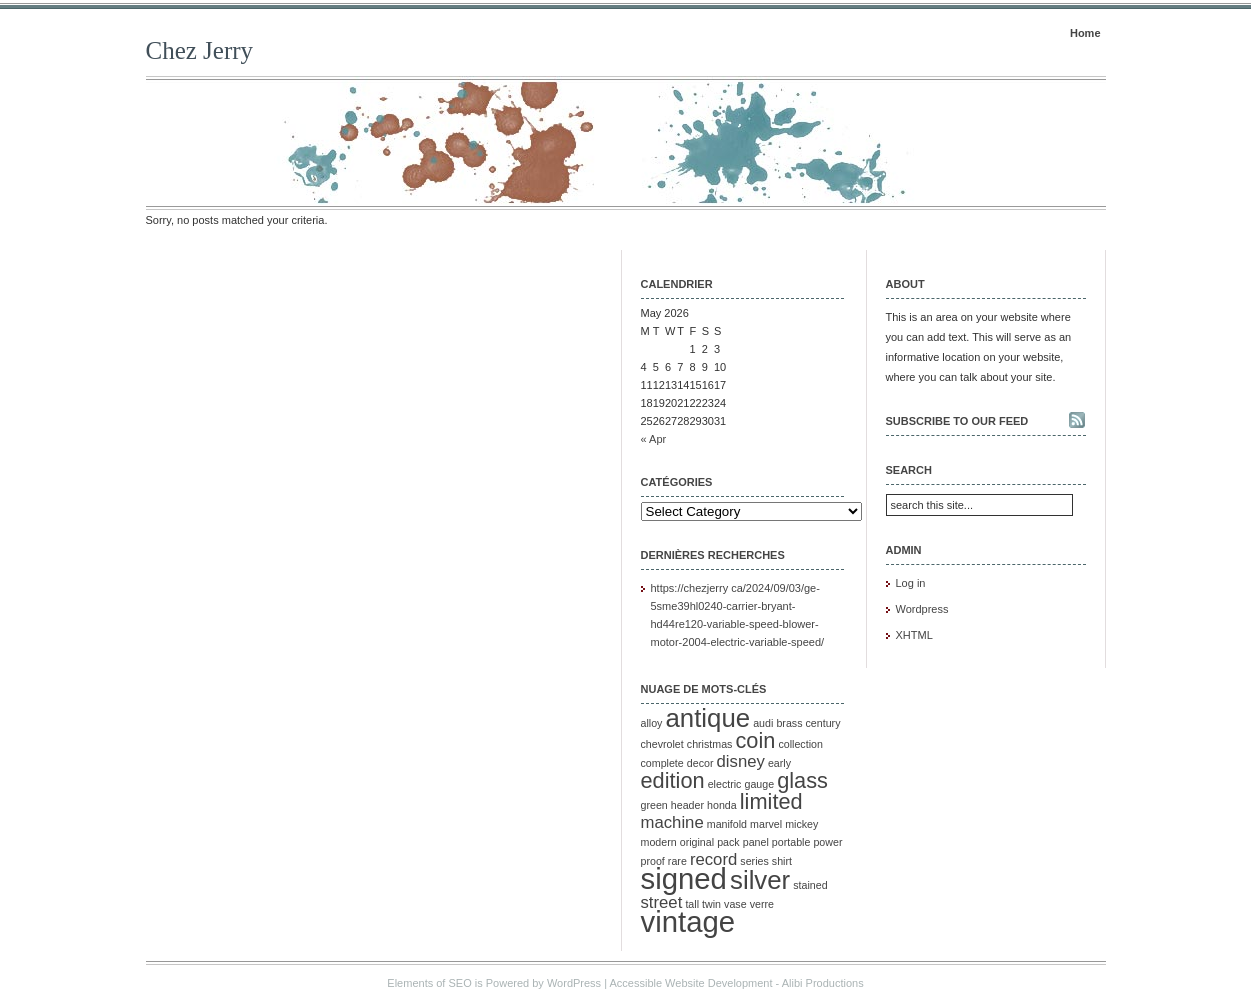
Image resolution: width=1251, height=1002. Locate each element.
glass (802, 780)
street (662, 902)
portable (791, 842)
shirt (782, 861)
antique (707, 718)
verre (762, 904)
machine (672, 822)
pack (728, 842)
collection (800, 744)
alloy (652, 723)
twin (711, 904)
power (827, 842)
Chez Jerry (200, 50)
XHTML (914, 635)
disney (741, 761)
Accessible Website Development (690, 983)
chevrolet (662, 744)
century (823, 723)
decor (700, 763)
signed (684, 878)
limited (771, 801)
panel (756, 842)
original (697, 842)
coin (755, 740)
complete (662, 763)
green (654, 805)
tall (692, 904)
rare (677, 861)
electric (725, 784)
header (687, 805)
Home (1085, 33)
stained (810, 885)
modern (659, 842)
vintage (688, 921)
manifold (727, 824)
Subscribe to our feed (957, 421)
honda (722, 805)
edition (673, 780)
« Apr (654, 439)
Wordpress (922, 609)
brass (789, 723)
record (713, 859)
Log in (911, 583)
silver (760, 880)
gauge (759, 784)
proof (653, 861)
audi (763, 723)
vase (735, 904)
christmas (710, 744)
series (754, 861)
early (779, 763)
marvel (766, 824)
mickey (801, 824)
